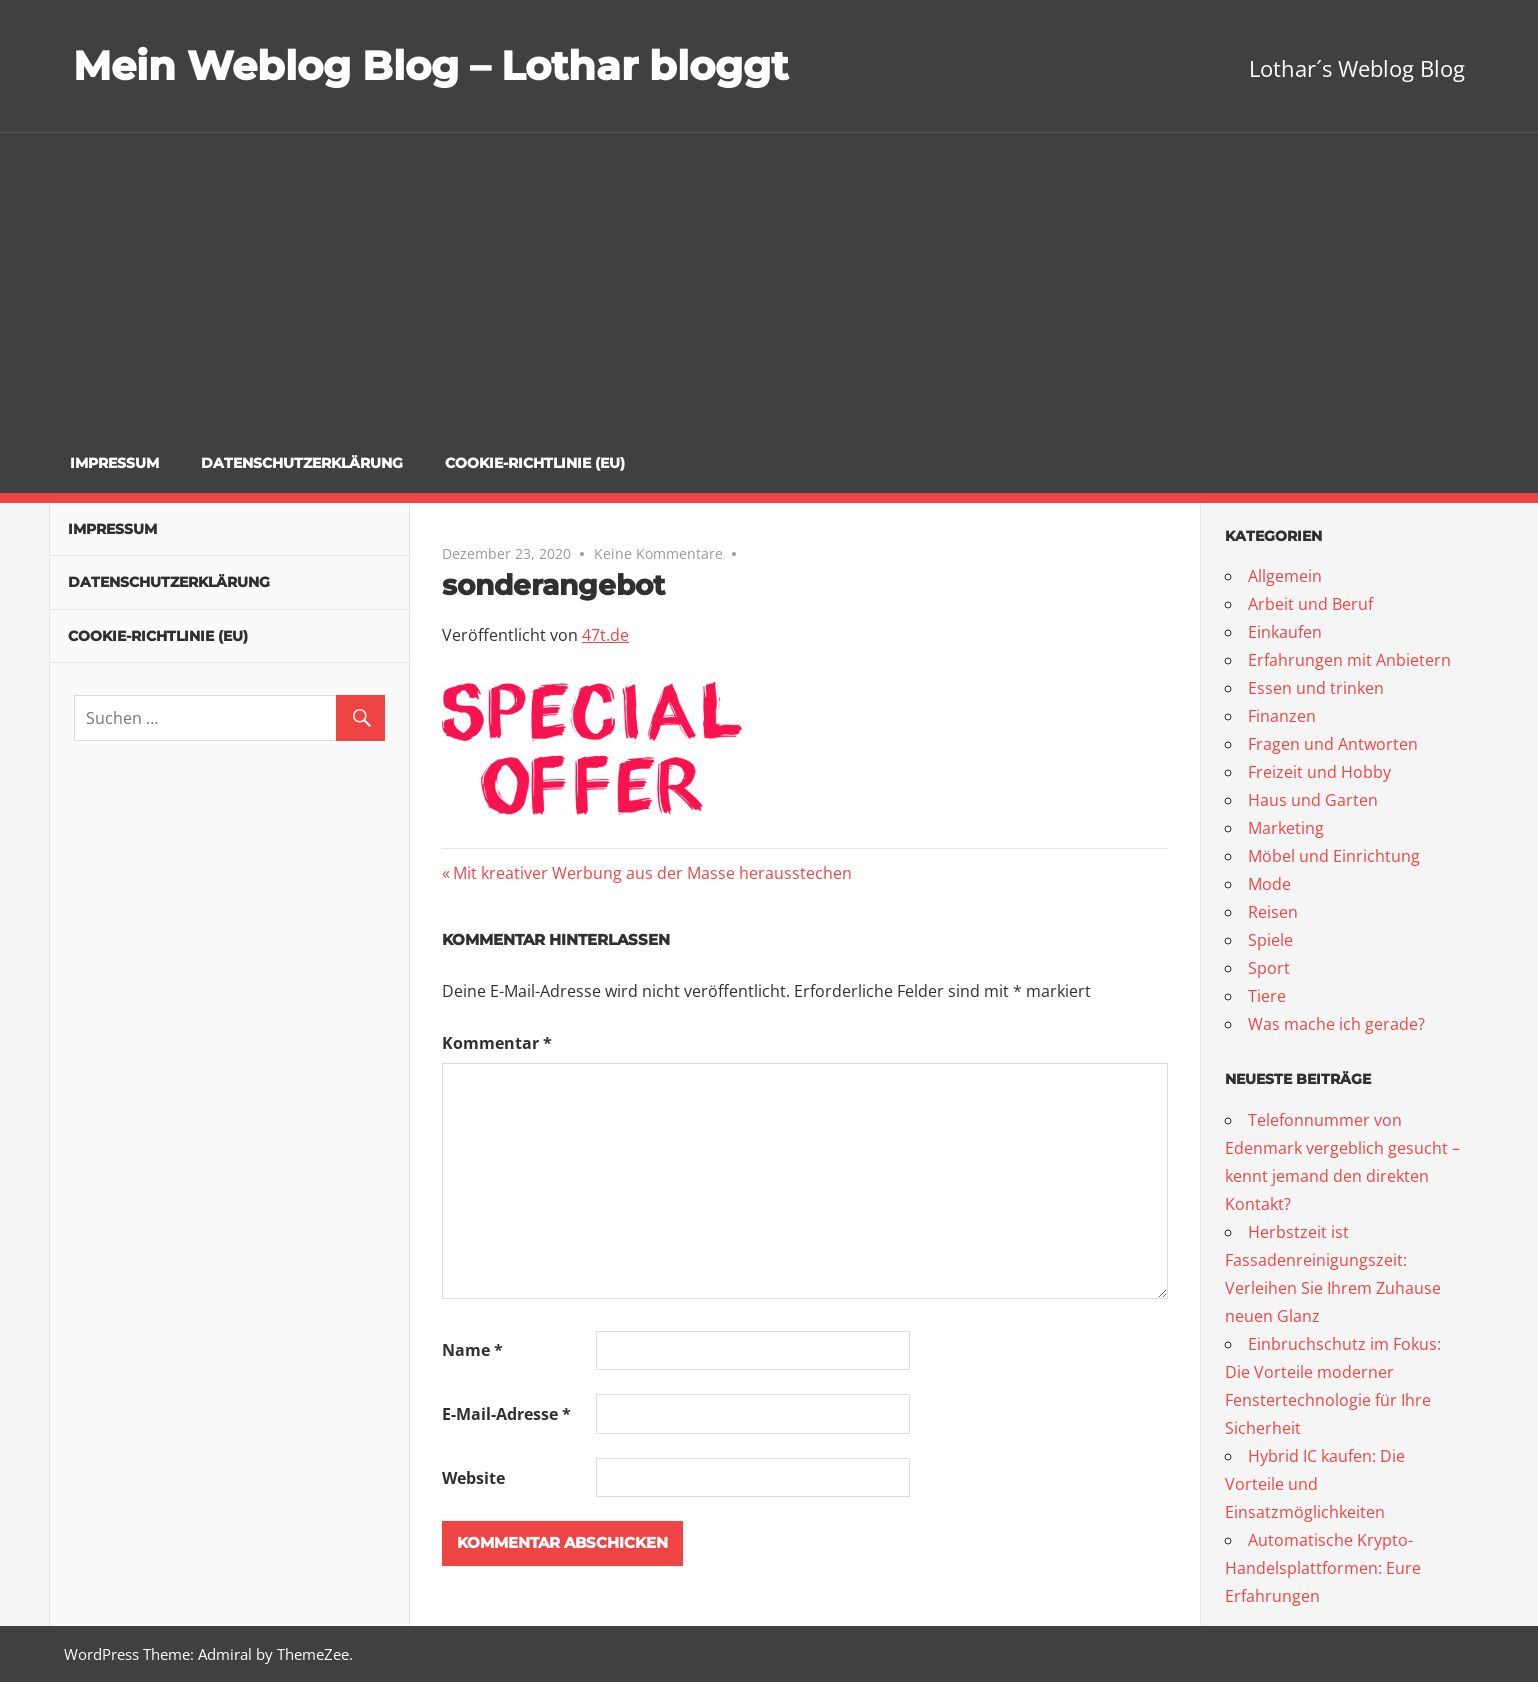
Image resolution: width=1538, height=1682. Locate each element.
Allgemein (1285, 576)
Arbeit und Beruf (1310, 604)
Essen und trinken (1316, 688)
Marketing (1286, 828)
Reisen (1273, 912)
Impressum (114, 463)
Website (473, 1478)
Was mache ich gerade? (1336, 1024)
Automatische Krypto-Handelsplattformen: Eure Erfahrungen (1323, 1568)
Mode (1269, 884)
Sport (1269, 968)
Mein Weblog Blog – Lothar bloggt (430, 65)
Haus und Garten (1313, 800)
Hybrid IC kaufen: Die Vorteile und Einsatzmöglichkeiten (1315, 1484)
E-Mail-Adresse (506, 1414)
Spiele (1270, 940)
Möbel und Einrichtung (1334, 856)
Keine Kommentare (658, 553)
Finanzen (1282, 716)
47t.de (605, 635)
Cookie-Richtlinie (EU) (535, 463)
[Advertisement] (769, 283)
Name (472, 1350)
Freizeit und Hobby (1319, 772)
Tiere (1267, 996)
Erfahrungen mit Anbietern (1349, 660)
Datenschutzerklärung (302, 463)
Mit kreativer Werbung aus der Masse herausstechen (652, 873)
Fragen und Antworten (1333, 744)
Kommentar (497, 1043)
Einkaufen (1285, 632)
